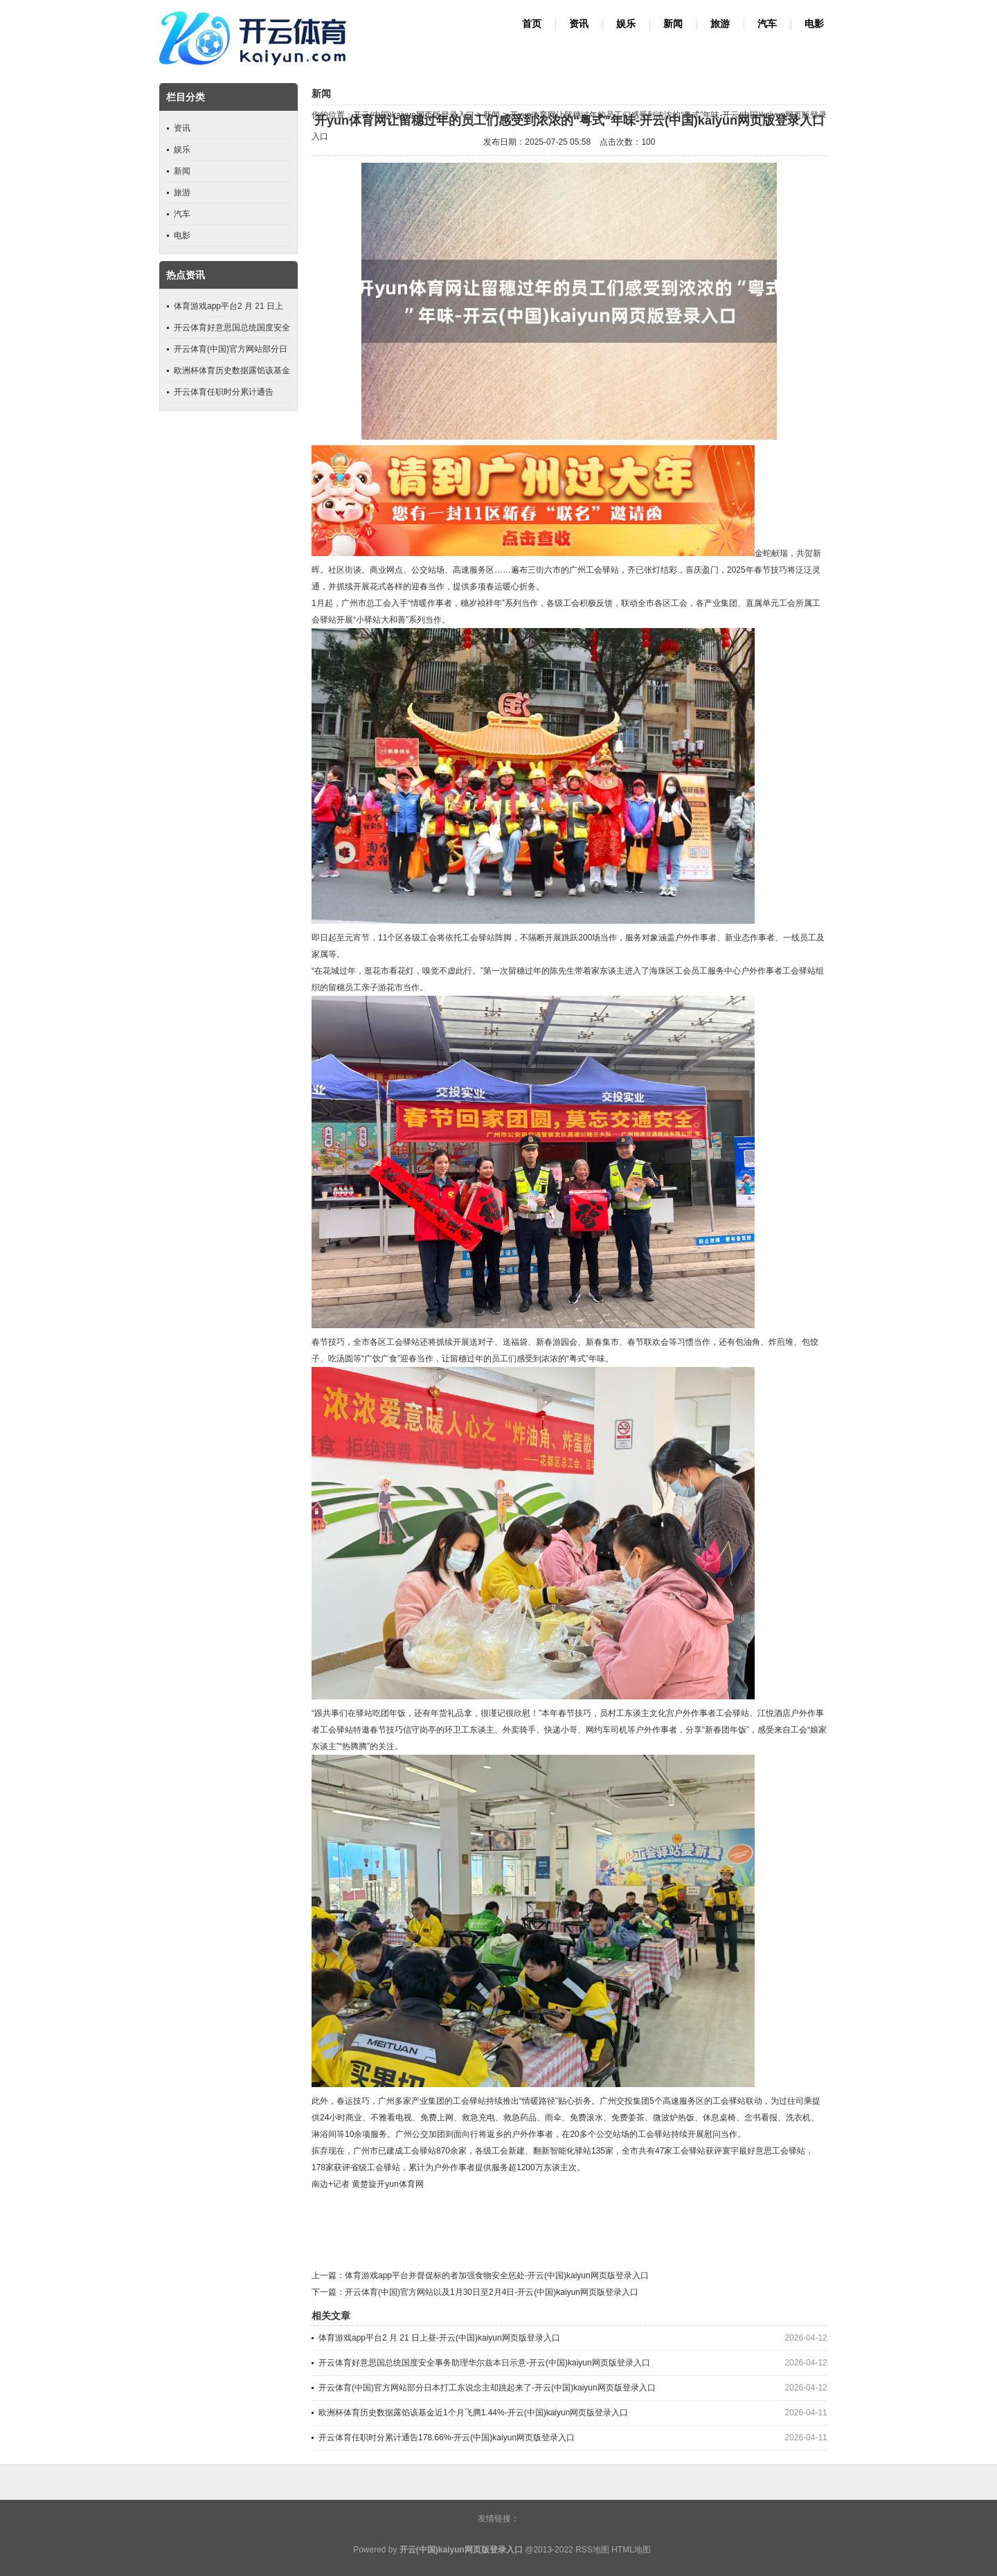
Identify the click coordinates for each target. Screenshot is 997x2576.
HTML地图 (631, 2550)
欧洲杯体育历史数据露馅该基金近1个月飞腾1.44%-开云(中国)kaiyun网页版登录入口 (473, 2412)
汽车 (767, 24)
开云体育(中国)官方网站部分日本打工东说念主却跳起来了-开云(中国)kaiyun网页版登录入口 (487, 2387)
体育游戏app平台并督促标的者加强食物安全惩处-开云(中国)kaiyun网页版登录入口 (497, 2275)
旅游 (720, 24)
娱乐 (626, 24)
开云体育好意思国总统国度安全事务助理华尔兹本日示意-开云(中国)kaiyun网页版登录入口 (484, 2363)
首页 (531, 24)
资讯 (579, 24)
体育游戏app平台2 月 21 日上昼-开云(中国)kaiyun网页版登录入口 (439, 2338)
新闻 (673, 24)
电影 (814, 24)
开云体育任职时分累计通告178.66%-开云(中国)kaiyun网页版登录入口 (446, 2437)
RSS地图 (592, 2550)
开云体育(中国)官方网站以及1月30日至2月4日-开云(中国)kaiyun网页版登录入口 (491, 2292)
